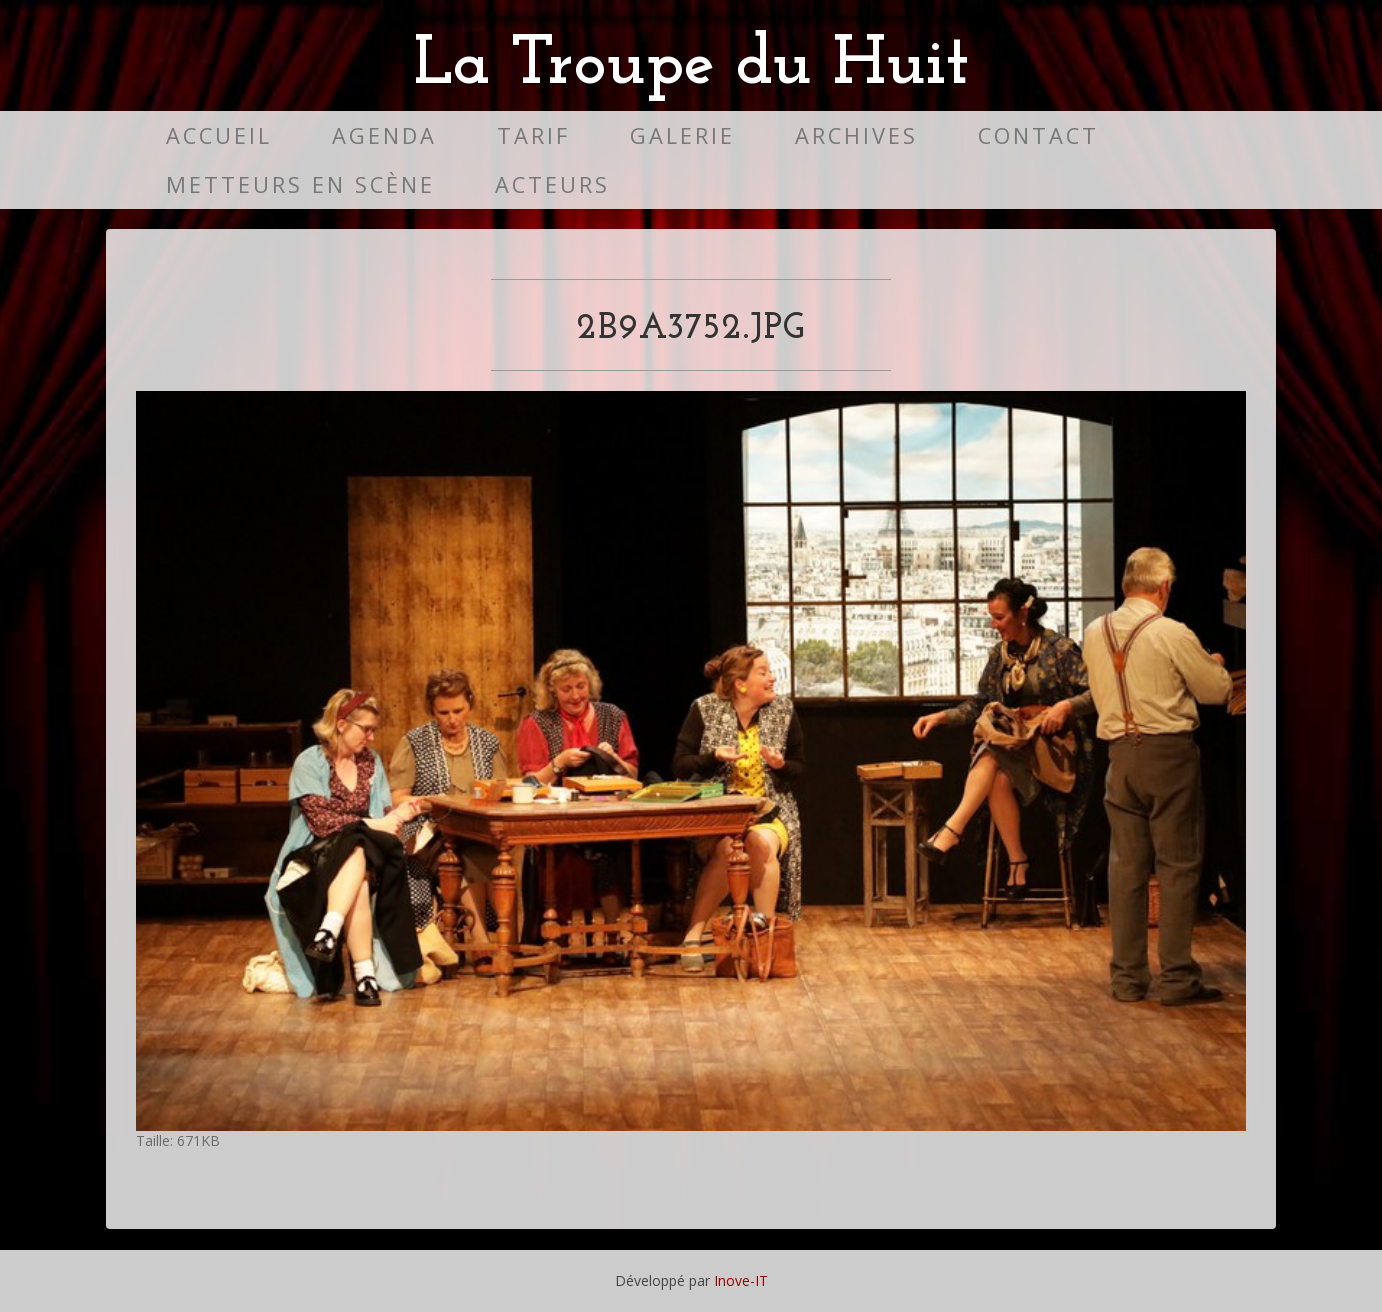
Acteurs (552, 184)
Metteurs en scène (300, 184)
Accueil (219, 135)
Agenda (384, 135)
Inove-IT (741, 1280)
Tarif (533, 135)
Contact (1038, 135)
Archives (856, 135)
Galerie (682, 135)
